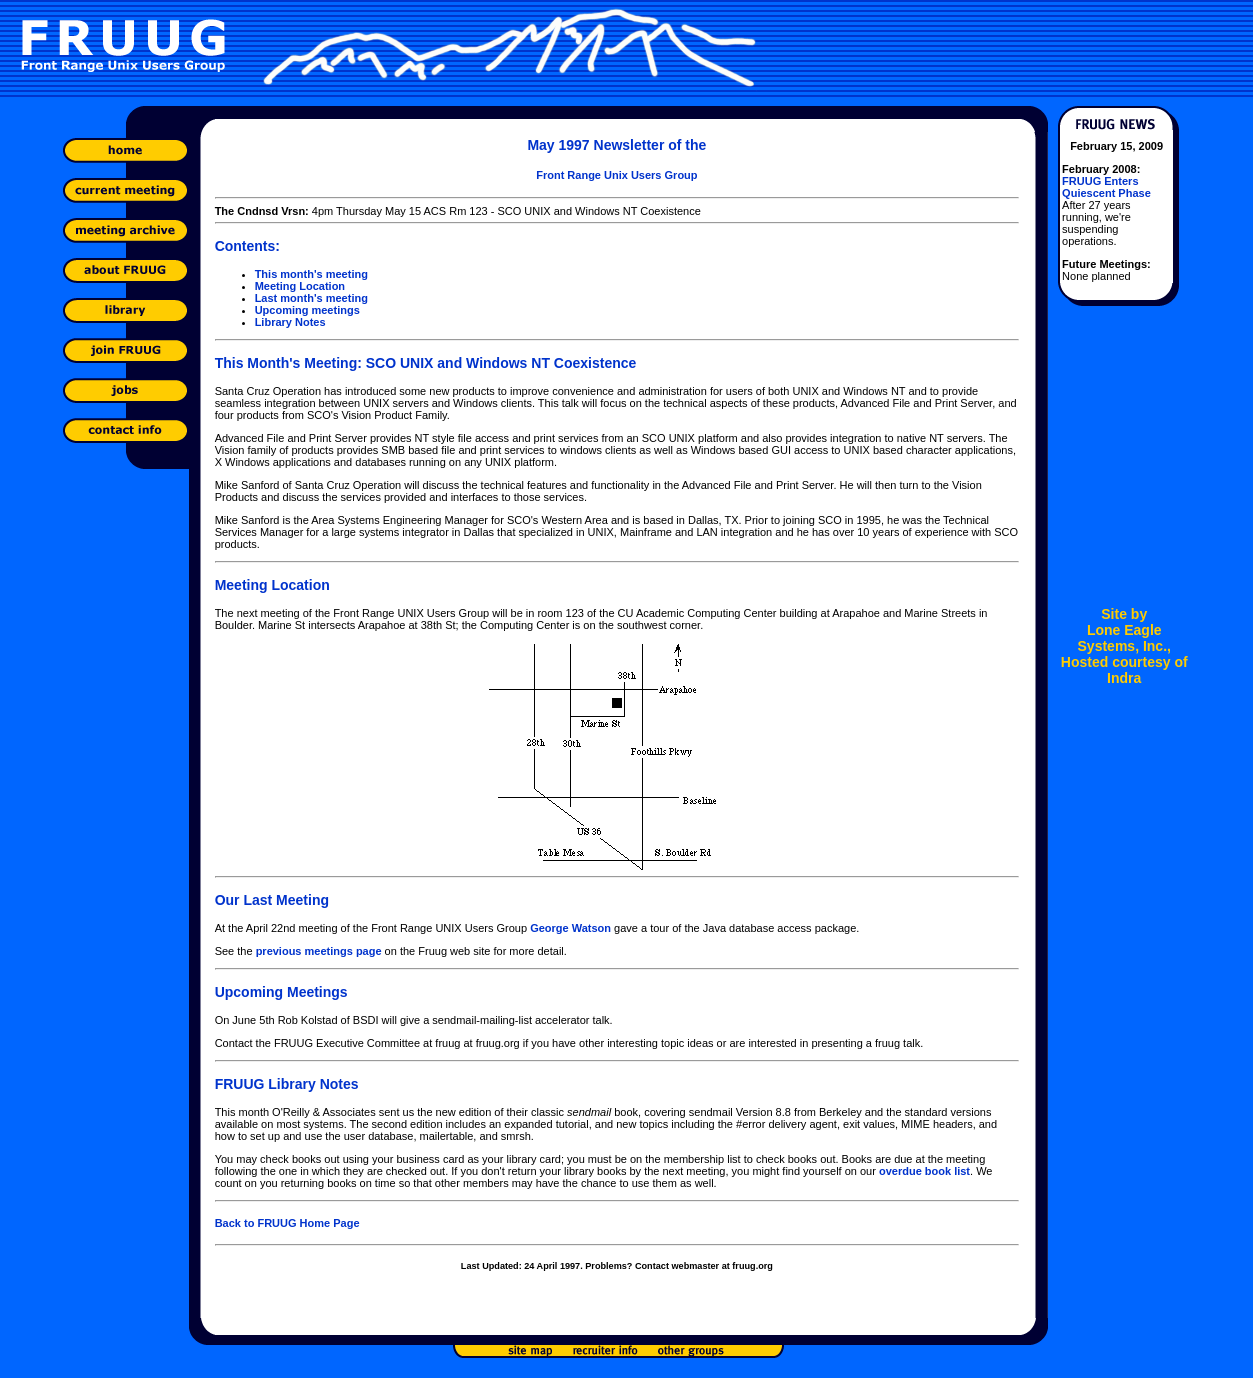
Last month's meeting (311, 298)
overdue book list (924, 1171)
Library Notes (290, 322)
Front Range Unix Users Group (616, 175)
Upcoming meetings (307, 310)
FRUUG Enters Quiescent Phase (1106, 187)
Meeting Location (300, 286)
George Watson (570, 928)
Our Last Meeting (272, 900)
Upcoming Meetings (281, 992)
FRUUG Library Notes (287, 1084)
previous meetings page (319, 951)
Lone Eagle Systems (1120, 638)
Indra (1124, 678)
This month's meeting (311, 274)
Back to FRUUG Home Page (287, 1223)
